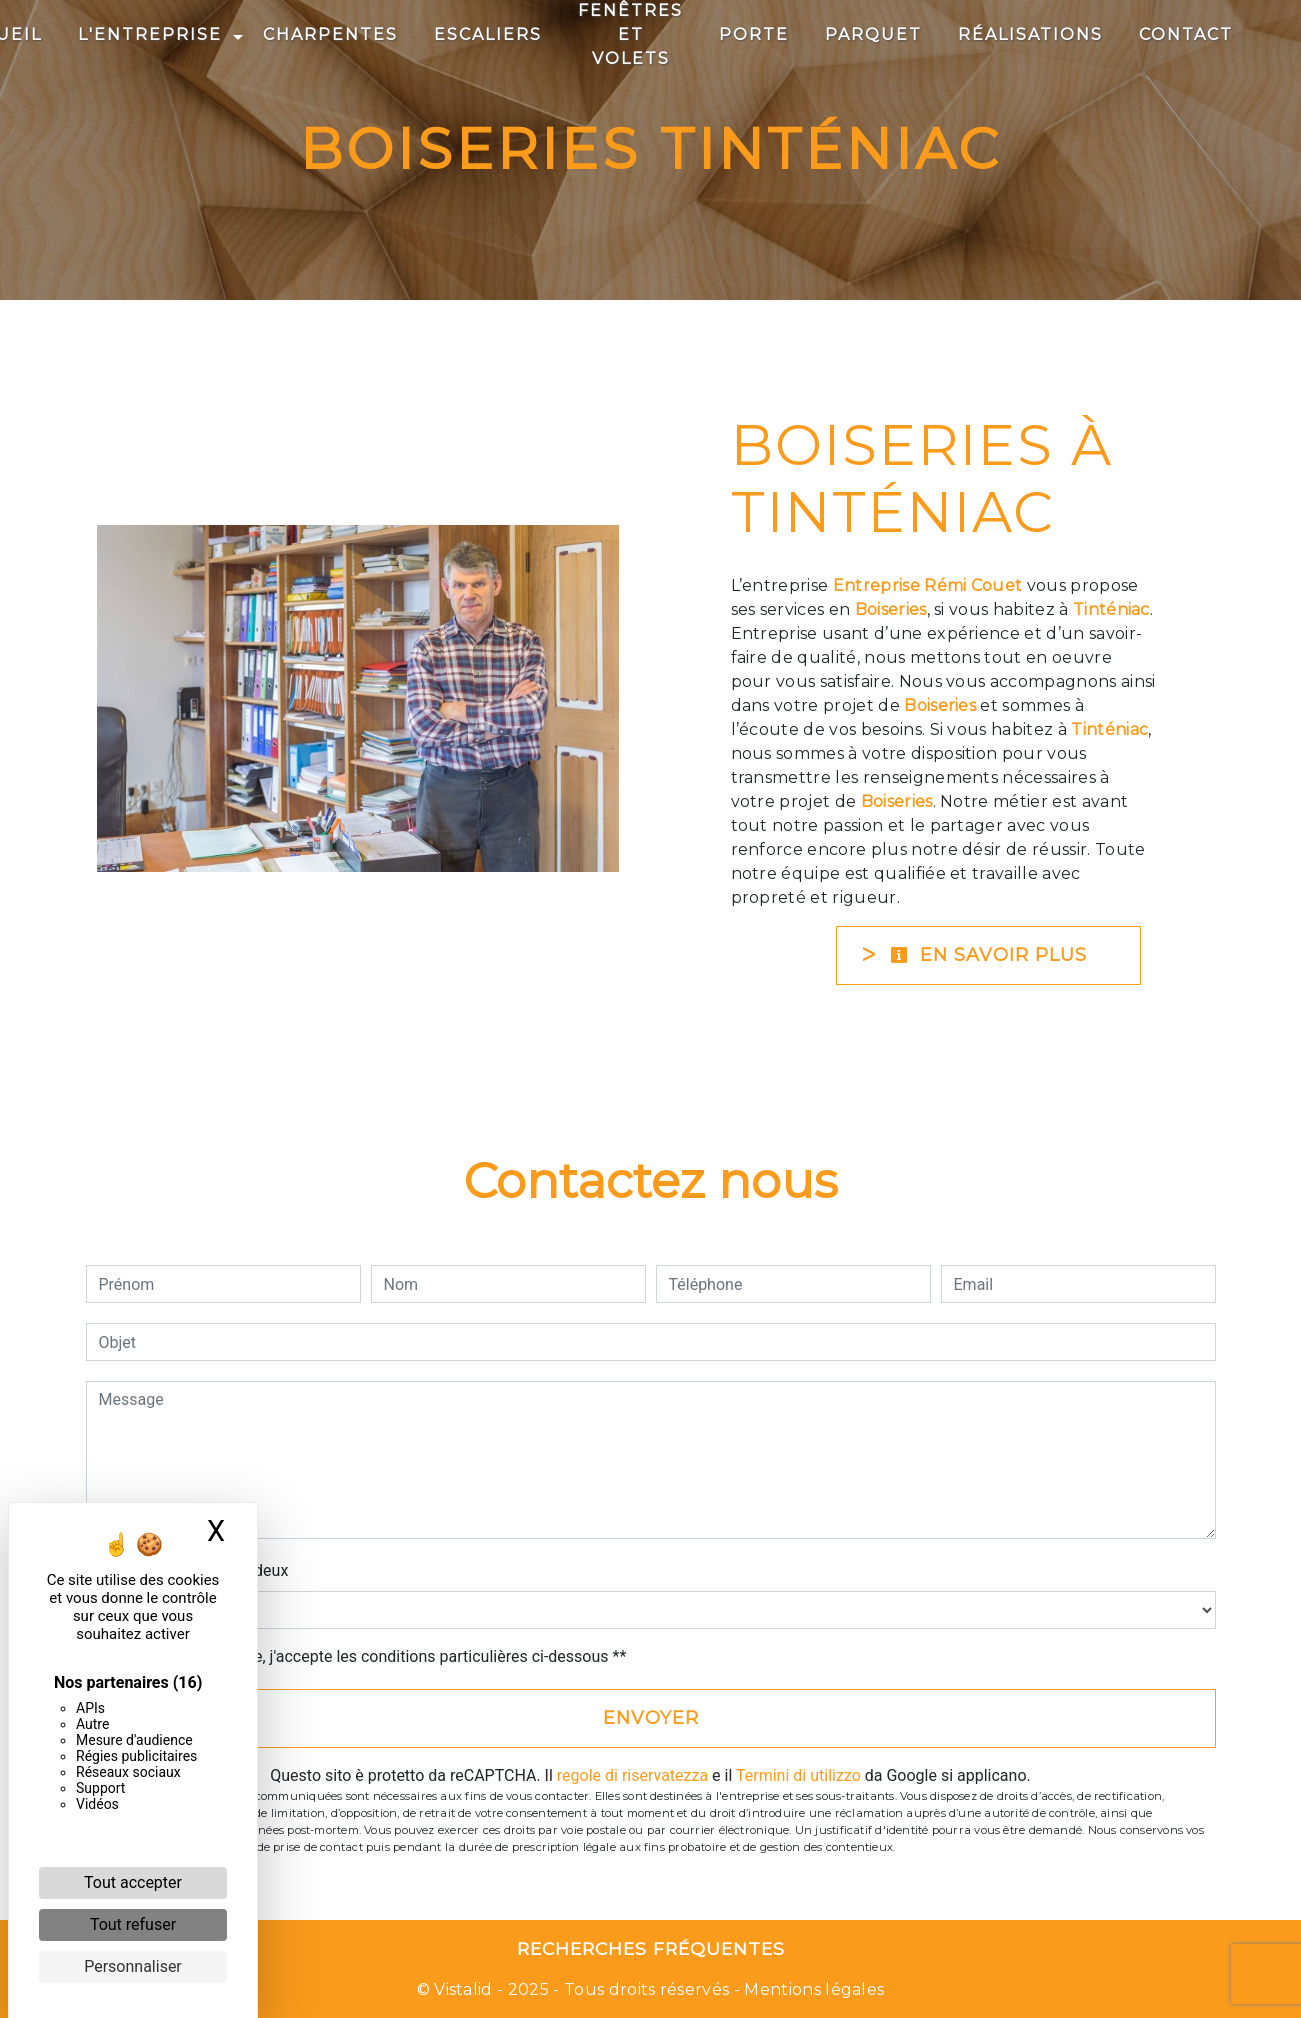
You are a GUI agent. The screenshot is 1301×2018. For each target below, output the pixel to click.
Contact (1186, 34)
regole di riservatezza (632, 1775)
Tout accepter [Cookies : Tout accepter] (133, 1882)
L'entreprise (150, 34)
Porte (754, 34)
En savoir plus (988, 955)
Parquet (873, 34)
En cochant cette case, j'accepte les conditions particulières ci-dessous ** (366, 1656)
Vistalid (463, 1989)
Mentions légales (812, 1989)
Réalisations (1030, 34)
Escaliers (488, 34)
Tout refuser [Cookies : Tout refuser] (133, 1924)
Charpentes (330, 34)
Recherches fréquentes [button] (651, 1948)
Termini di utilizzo (798, 1775)
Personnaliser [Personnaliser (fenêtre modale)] (133, 1966)
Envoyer (651, 1718)
